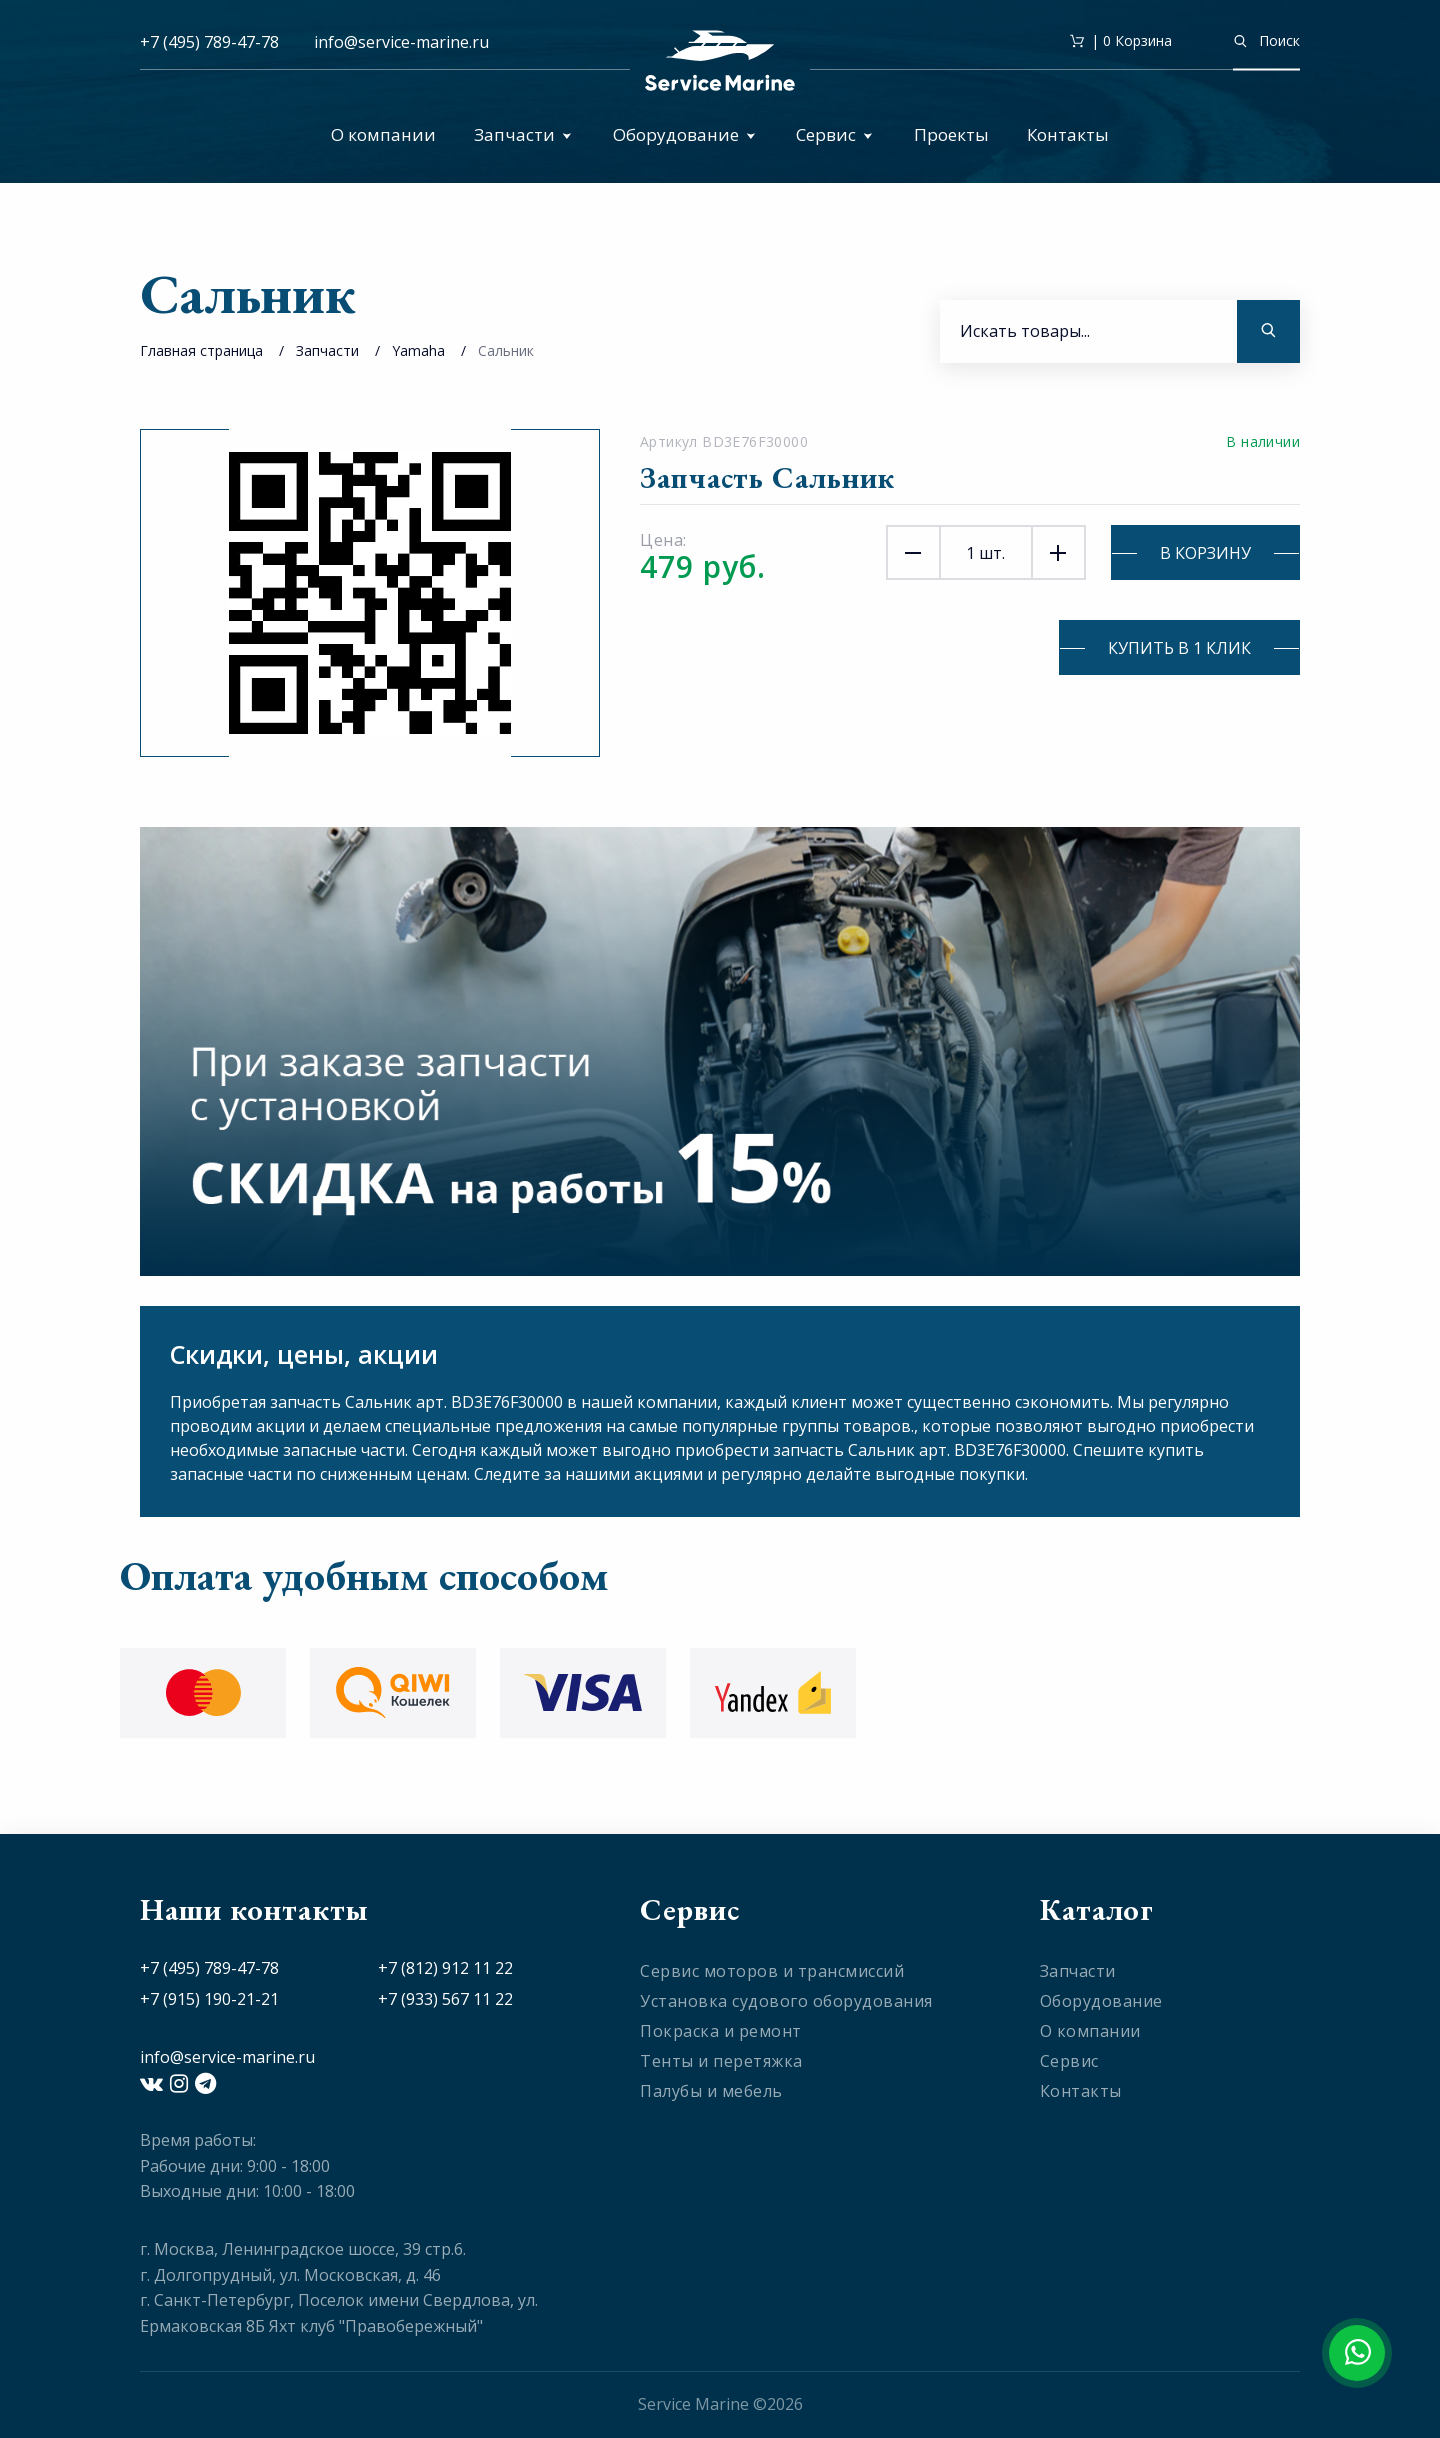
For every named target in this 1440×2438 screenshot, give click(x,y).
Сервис (834, 134)
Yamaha (418, 350)
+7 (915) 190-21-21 (209, 1999)
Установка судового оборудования (786, 2001)
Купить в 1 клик (1179, 648)
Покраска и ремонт (721, 2031)
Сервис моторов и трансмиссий (772, 1971)
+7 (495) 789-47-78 (209, 42)
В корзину (1205, 553)
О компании (383, 134)
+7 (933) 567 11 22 (445, 1999)
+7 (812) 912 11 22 (445, 1968)
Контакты (1068, 134)
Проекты (951, 134)
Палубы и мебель (711, 2091)
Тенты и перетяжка (721, 2061)
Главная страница (201, 350)
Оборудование (684, 134)
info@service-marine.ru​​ (401, 42)
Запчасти (523, 134)
